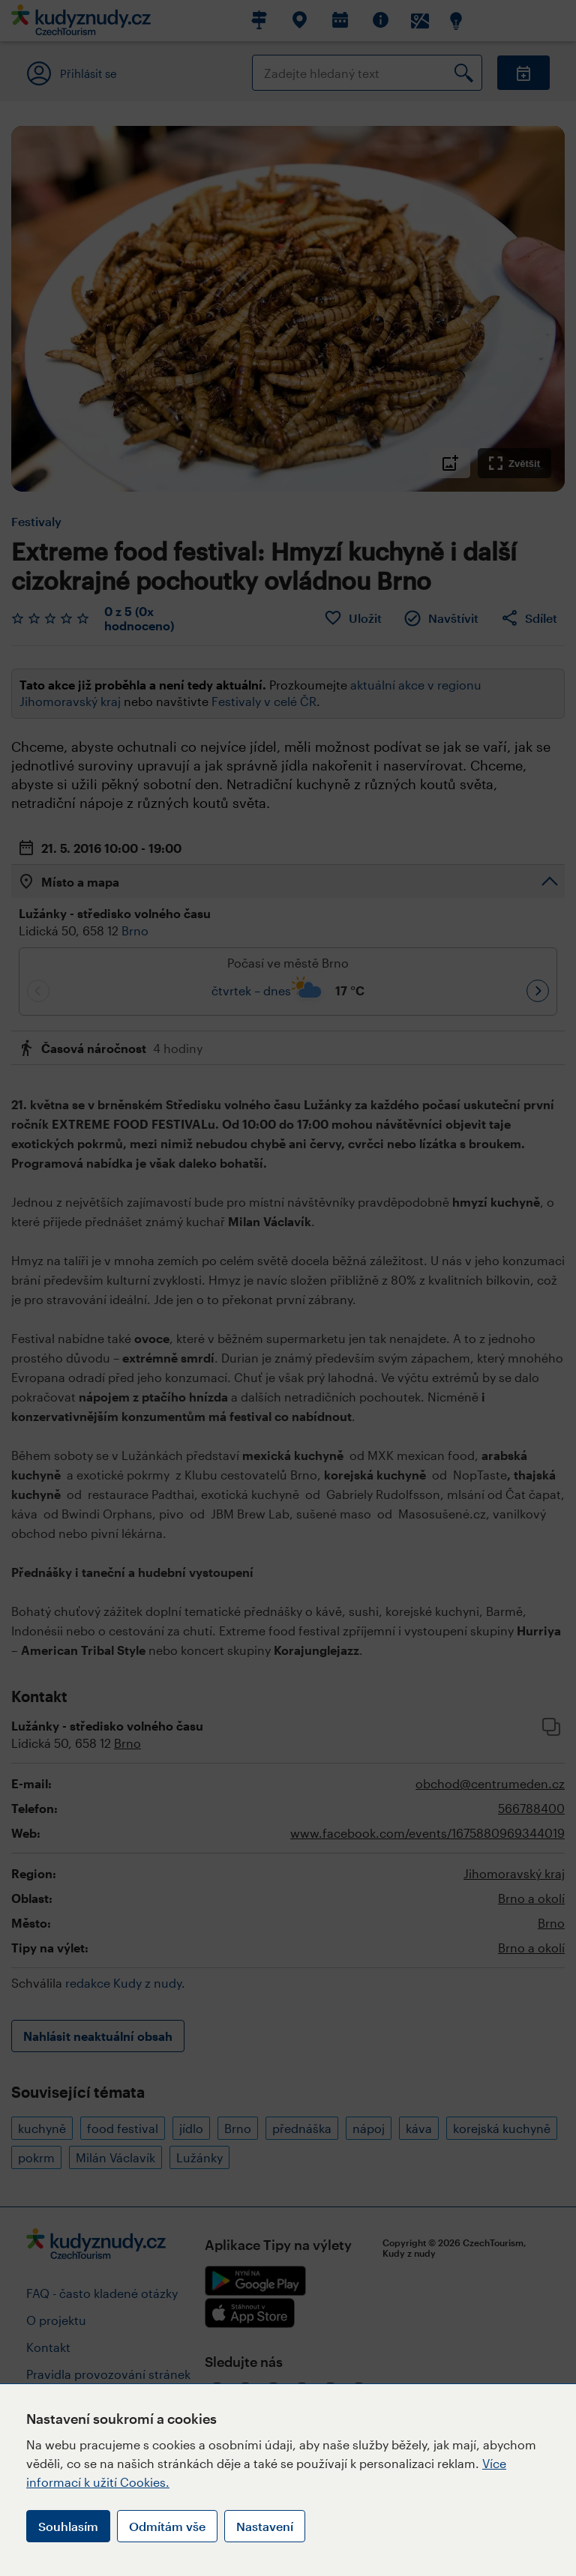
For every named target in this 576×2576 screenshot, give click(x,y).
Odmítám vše (167, 2526)
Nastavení (264, 2526)
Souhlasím (68, 2526)
